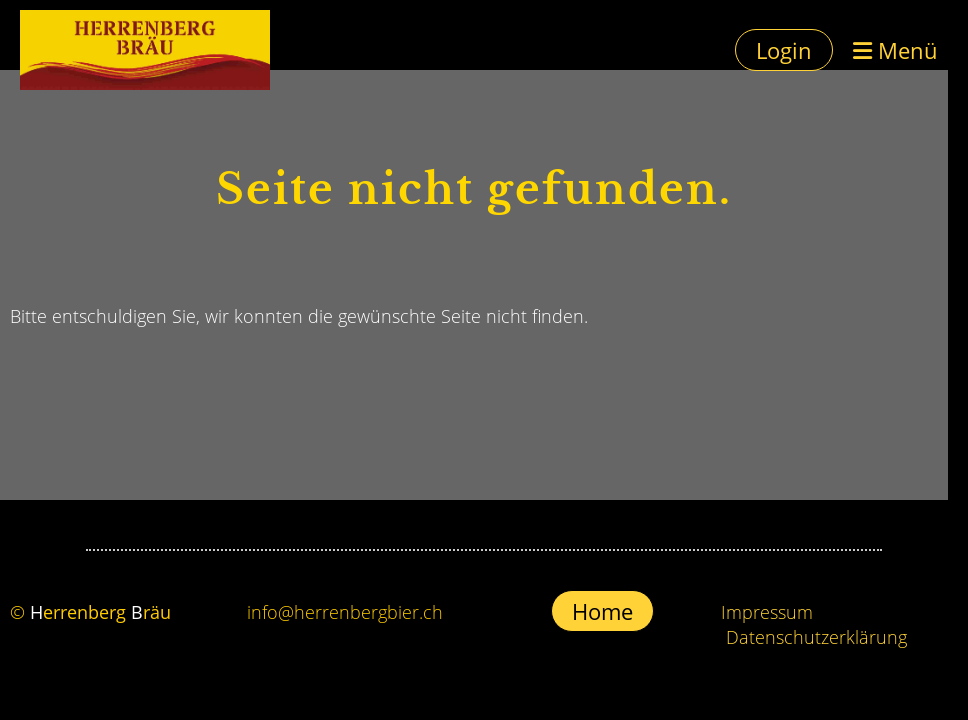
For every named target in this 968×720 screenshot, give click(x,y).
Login (784, 50)
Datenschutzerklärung (816, 637)
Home (602, 611)
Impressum (767, 612)
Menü (895, 50)
